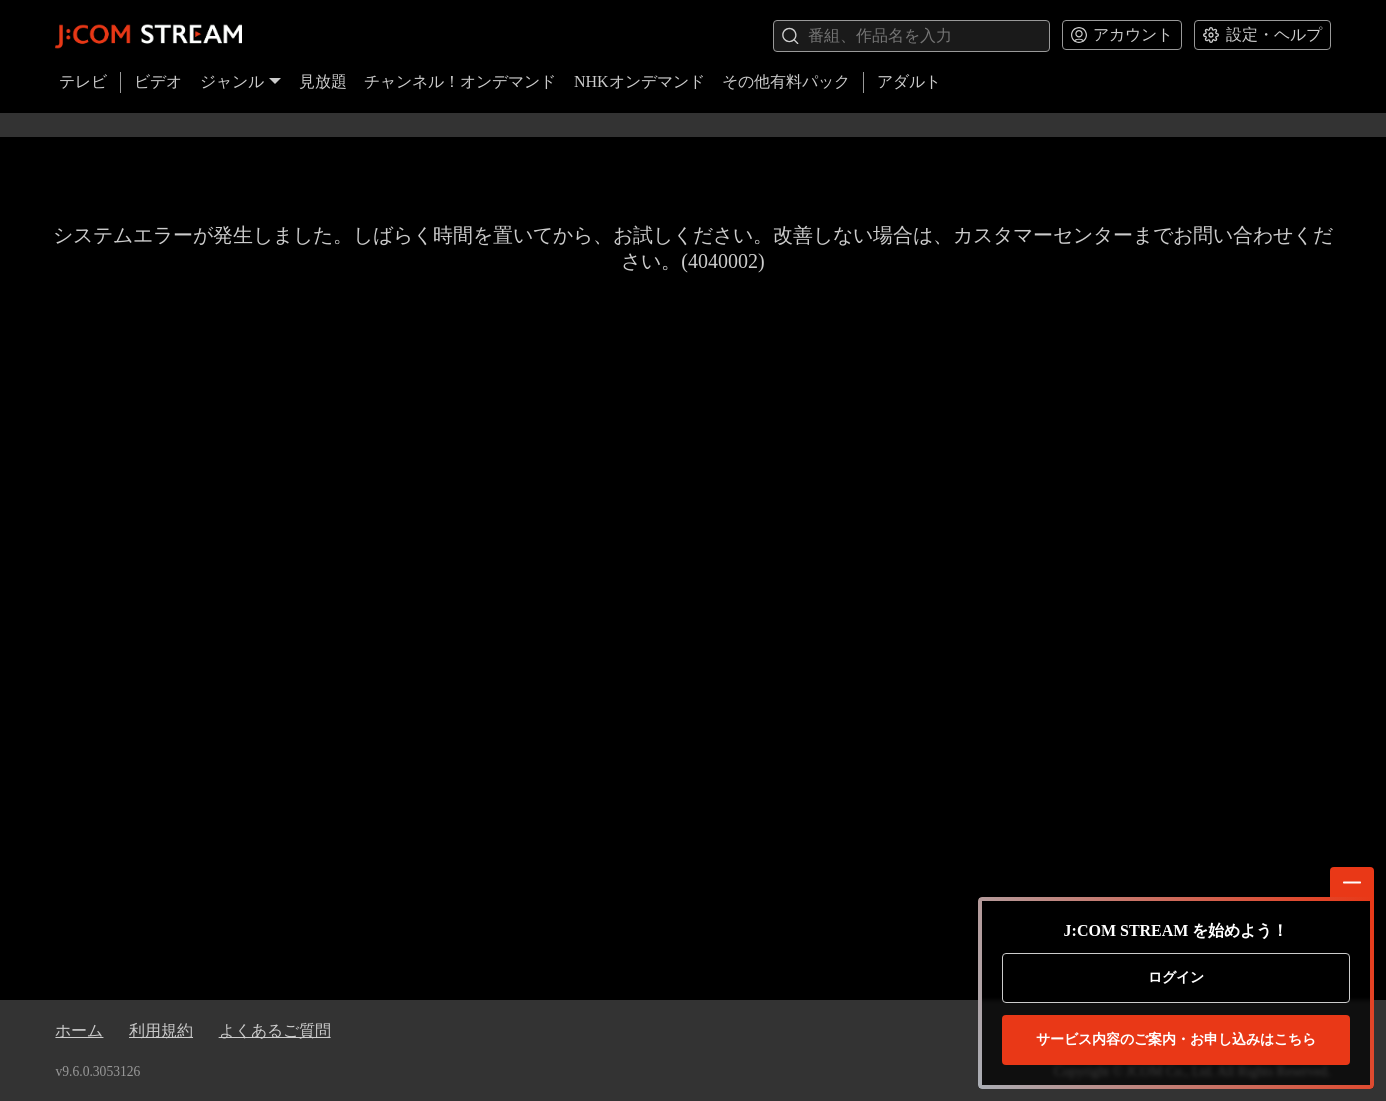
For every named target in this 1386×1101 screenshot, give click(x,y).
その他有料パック (786, 81)
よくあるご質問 (275, 1030)
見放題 (323, 81)
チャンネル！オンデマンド (460, 81)
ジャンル (241, 81)
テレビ (83, 81)
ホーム (79, 1030)
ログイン (1176, 977)
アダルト (909, 81)
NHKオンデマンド (639, 81)
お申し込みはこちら (1176, 1040)
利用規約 (161, 1030)
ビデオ (158, 81)
